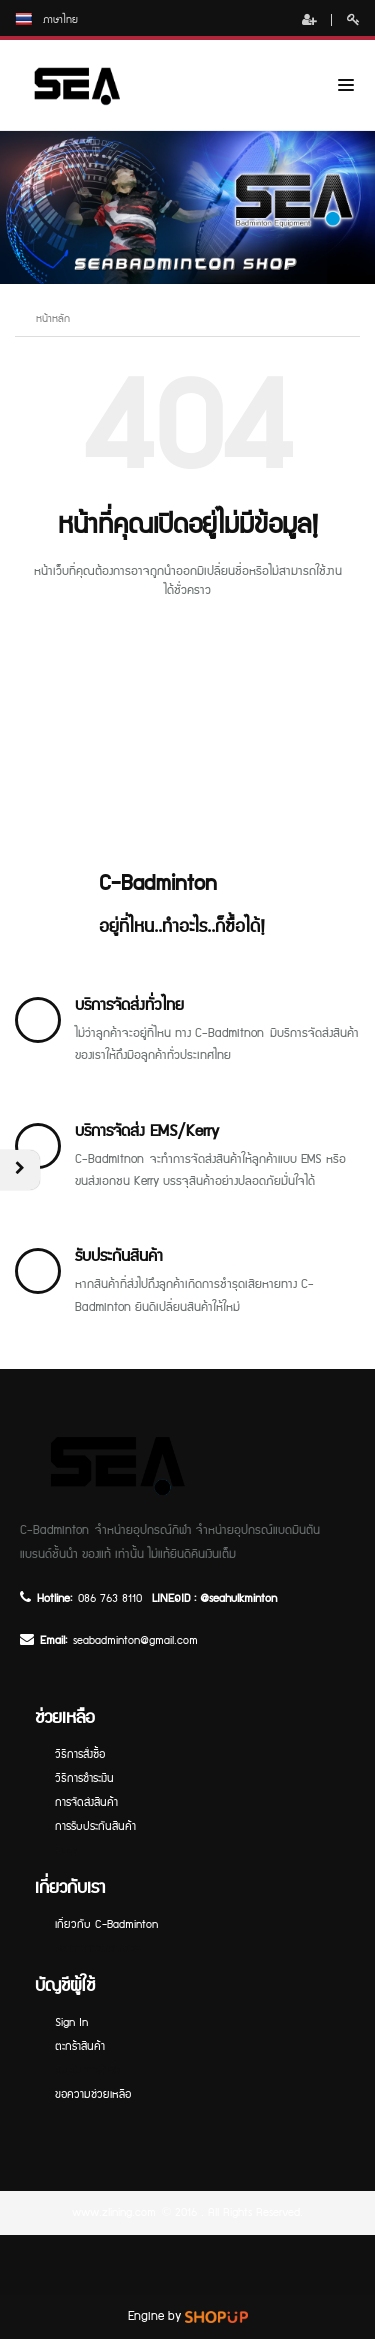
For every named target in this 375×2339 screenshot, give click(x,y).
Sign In (71, 2022)
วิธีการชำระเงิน (84, 1778)
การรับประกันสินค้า (95, 1826)
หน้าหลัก (53, 319)
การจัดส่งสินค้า (86, 1802)
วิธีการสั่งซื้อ (80, 1754)
